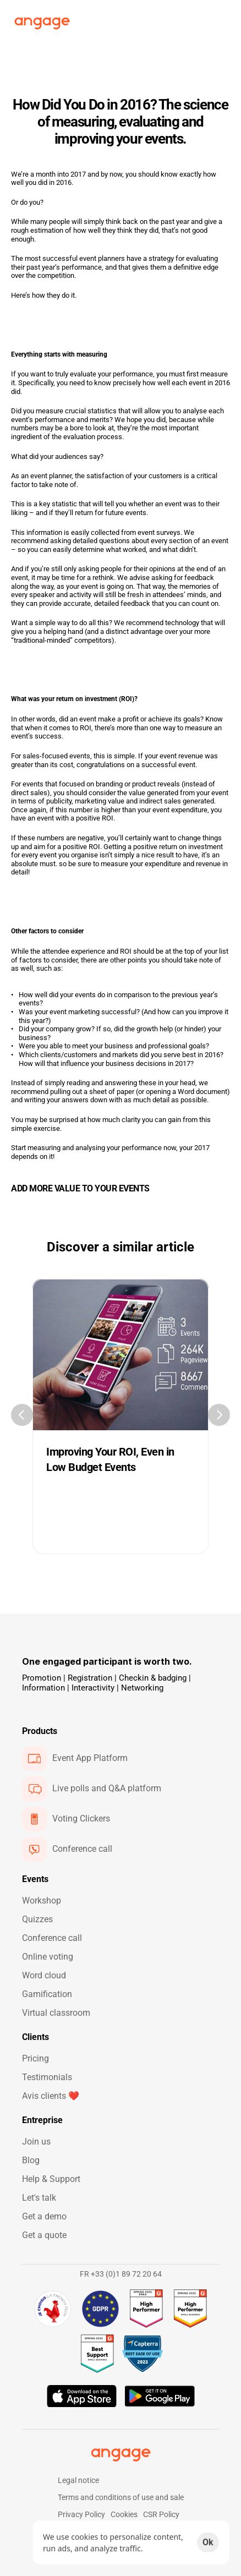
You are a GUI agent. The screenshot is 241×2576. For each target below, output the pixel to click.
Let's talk (39, 2197)
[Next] (219, 1415)
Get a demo (44, 2216)
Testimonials (47, 2077)
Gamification (47, 1994)
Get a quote (44, 2235)
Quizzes (37, 1919)
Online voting (47, 1956)
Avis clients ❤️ (50, 2096)
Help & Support (51, 2179)
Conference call (52, 1938)
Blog (31, 2160)
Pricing (35, 2058)
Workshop (41, 1900)
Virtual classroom (56, 2013)
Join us (36, 2141)
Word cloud (44, 1975)
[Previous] (22, 1415)
